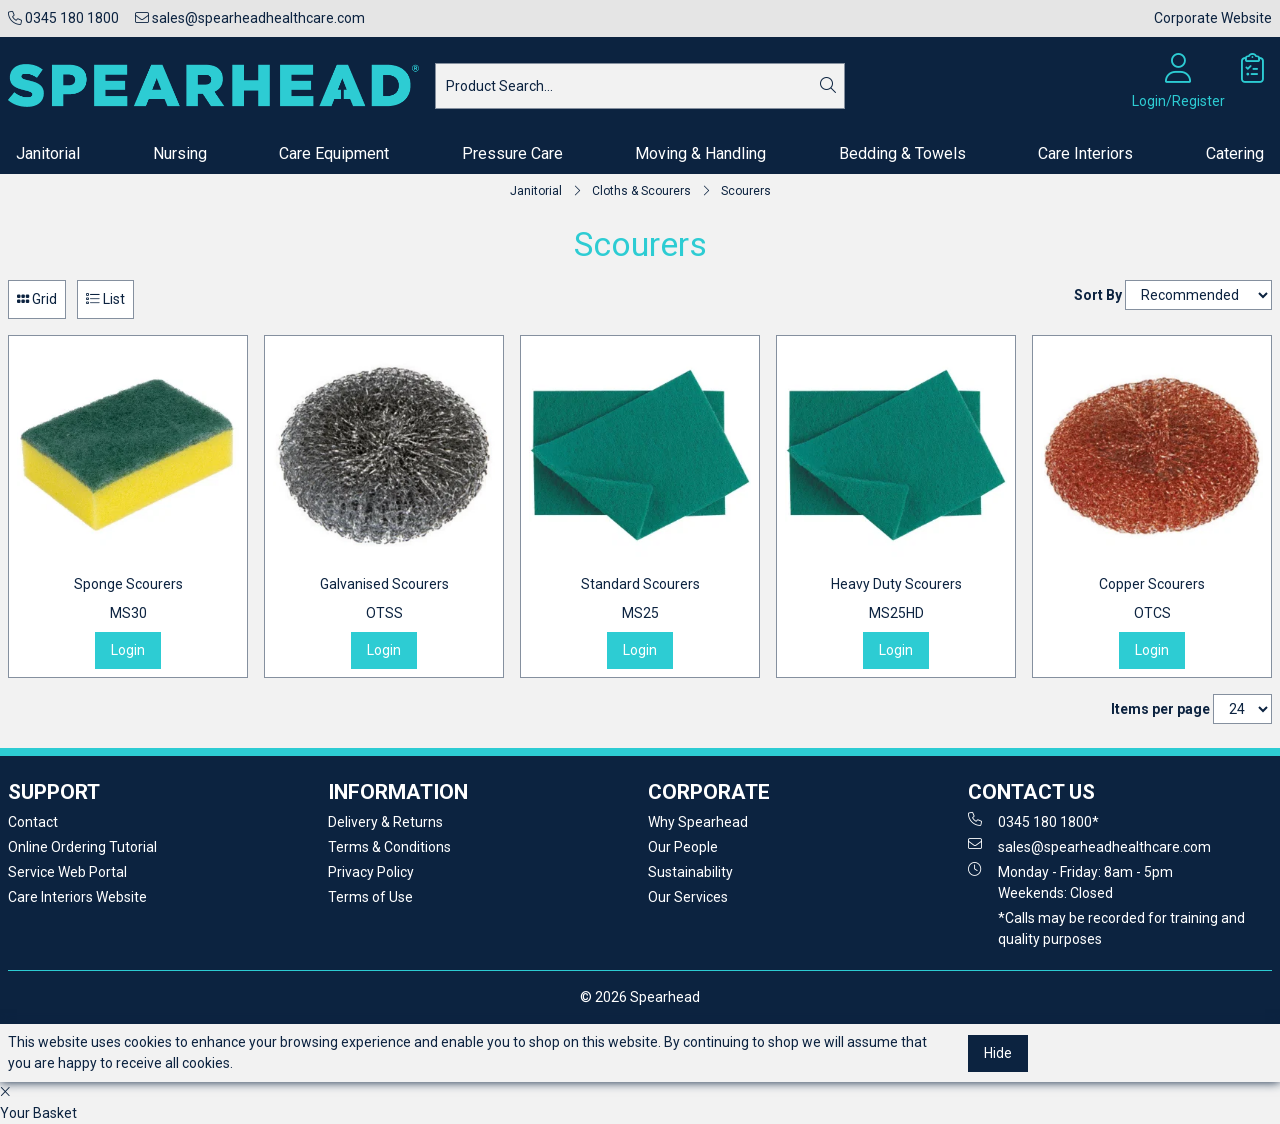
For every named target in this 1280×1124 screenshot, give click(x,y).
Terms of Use (370, 897)
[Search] (828, 86)
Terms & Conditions (389, 847)
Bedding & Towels (902, 153)
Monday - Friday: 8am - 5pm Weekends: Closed (1070, 881)
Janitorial (48, 153)
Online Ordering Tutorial (82, 847)
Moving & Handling (700, 153)
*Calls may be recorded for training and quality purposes (1121, 928)
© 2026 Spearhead (640, 997)
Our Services (688, 897)
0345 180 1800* (1033, 821)
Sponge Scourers (128, 600)
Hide (998, 1053)
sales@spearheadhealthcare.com (250, 18)
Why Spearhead (698, 822)
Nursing (180, 153)
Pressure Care (512, 153)
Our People (683, 847)
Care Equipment (334, 153)
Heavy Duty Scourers (896, 600)
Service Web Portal (67, 872)
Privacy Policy (371, 872)
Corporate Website (1213, 18)
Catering (1235, 153)
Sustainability (690, 872)
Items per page (1160, 709)
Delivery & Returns (385, 822)
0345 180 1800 (63, 18)
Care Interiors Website (77, 897)
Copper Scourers (1152, 600)
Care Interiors (1085, 153)
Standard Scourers (640, 600)
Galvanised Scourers (384, 600)
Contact (33, 822)
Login (128, 650)
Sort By (1098, 295)
